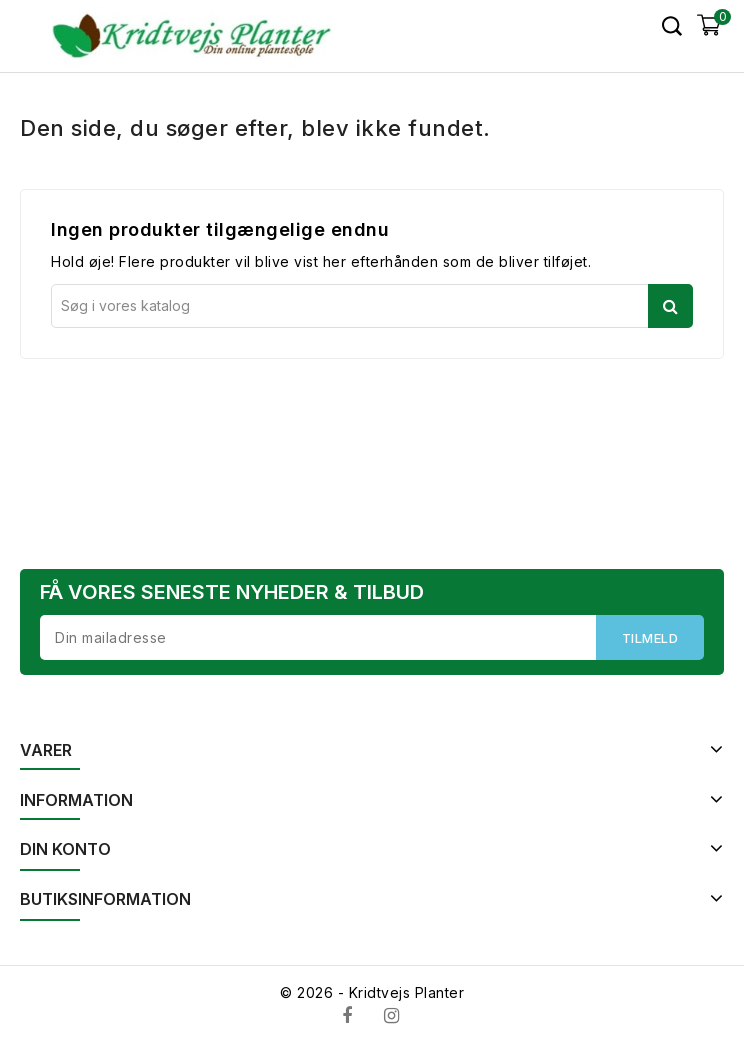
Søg (670, 306)
